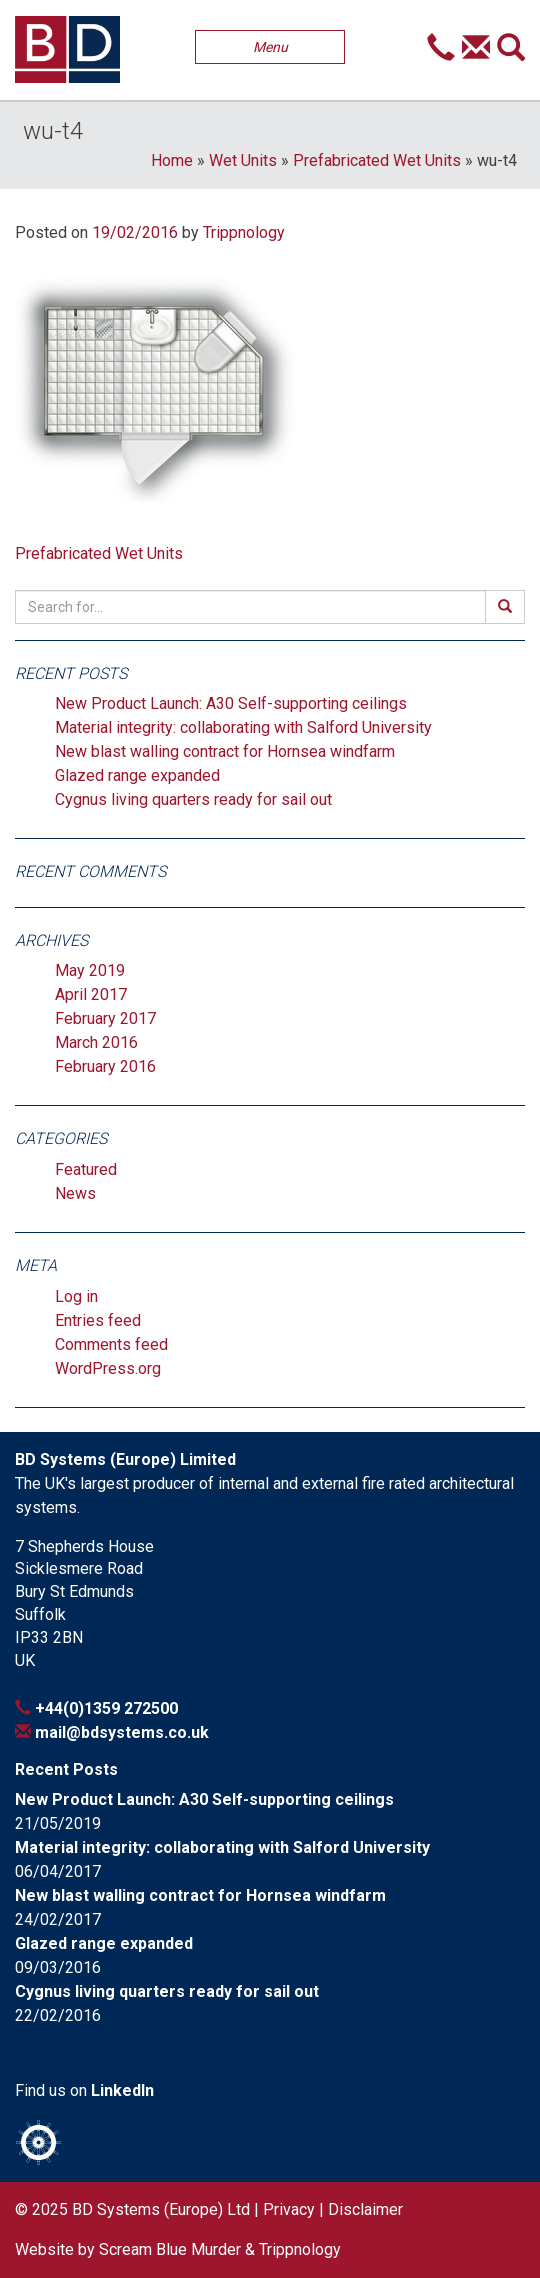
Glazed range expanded (137, 775)
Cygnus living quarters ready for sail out (193, 799)
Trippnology (244, 232)
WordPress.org (108, 1368)
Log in (76, 1296)
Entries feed (98, 1320)
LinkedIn (122, 2090)
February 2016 (105, 1066)
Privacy (289, 2209)
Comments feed (111, 1344)
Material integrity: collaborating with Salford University (243, 727)
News (75, 1193)
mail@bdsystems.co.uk (122, 1732)
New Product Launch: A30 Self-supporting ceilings (231, 703)
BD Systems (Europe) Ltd (161, 2209)
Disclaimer (365, 2209)
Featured (86, 1169)
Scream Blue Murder (170, 2249)
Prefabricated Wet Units (377, 160)
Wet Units (243, 160)
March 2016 (96, 1042)
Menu (270, 47)
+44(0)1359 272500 (106, 1708)
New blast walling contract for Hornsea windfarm (225, 751)
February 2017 (105, 1018)
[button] (441, 50)
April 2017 (91, 994)
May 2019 (90, 970)
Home (172, 160)
